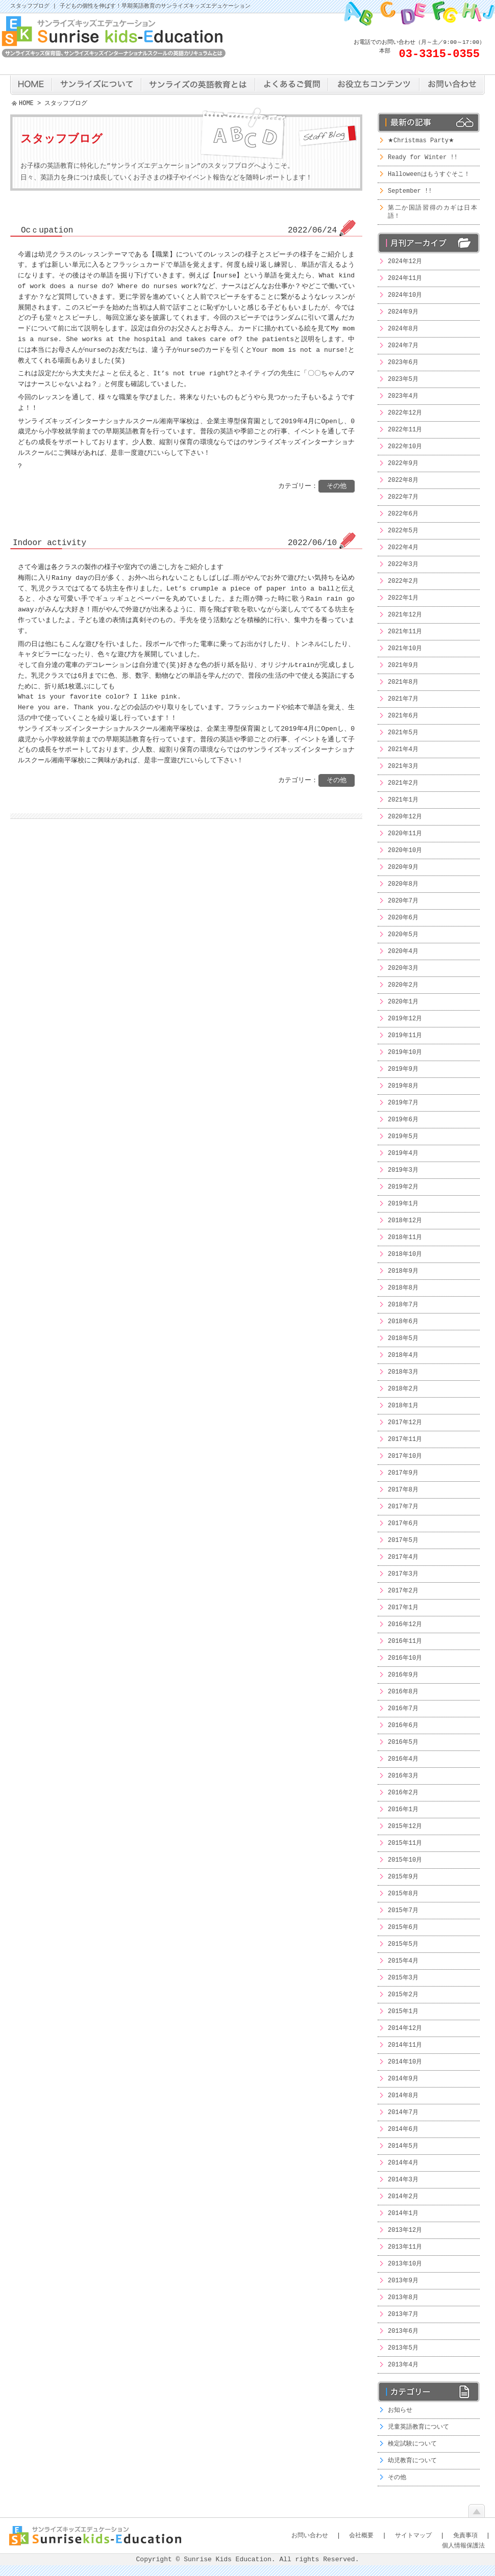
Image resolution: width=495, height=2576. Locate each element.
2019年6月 (403, 1119)
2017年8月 (403, 1489)
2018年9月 (403, 1271)
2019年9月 (403, 1069)
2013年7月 (403, 2314)
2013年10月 (405, 2263)
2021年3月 (403, 766)
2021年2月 (403, 783)
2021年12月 (405, 614)
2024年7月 (403, 345)
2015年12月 (405, 1826)
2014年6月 (403, 2129)
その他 (397, 2477)
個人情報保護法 (463, 2545)
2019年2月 (403, 1186)
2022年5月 (403, 530)
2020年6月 (403, 917)
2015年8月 (403, 1893)
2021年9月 (403, 665)
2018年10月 (405, 1254)
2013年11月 (405, 2247)
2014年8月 (403, 2095)
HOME (26, 103)
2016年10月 (405, 1658)
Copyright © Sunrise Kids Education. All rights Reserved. (247, 2559)
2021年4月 (403, 749)
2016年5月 (403, 1742)
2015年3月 (403, 1977)
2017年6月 (403, 1523)
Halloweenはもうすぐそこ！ (429, 174)
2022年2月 (403, 581)
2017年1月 (403, 1607)
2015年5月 (403, 1944)
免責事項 (465, 2535)
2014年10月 (405, 2061)
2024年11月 (405, 278)
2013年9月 (403, 2280)
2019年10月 (405, 1052)
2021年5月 (403, 732)
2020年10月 (405, 850)
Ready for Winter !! (423, 157)
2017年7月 (403, 1506)
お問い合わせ (309, 2535)
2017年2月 (403, 1590)
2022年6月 (403, 513)
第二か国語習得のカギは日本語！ (432, 211)
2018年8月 (403, 1287)
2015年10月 (405, 1860)
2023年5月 (403, 379)
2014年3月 (403, 2179)
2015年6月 (403, 1927)
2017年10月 (405, 1456)
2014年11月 (405, 2045)
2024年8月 (403, 328)
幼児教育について (412, 2460)
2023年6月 (403, 362)
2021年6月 (403, 715)
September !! (410, 191)
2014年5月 (403, 2146)
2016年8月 (403, 1691)
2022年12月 (405, 412)
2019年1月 (403, 1203)
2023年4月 (403, 396)
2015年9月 (403, 1876)
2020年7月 (403, 900)
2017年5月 (403, 1540)
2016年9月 (403, 1674)
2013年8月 (403, 2297)
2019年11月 (405, 1035)
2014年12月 (405, 2028)
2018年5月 (403, 1338)
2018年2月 (403, 1388)
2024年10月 (405, 295)
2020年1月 (403, 1001)
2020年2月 (403, 985)
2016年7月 (403, 1708)
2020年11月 (405, 833)
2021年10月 (405, 648)
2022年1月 (403, 598)
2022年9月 (403, 463)
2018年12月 (405, 1220)
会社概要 (361, 2535)
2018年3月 (403, 1372)
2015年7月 (403, 1910)
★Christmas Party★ (421, 140)
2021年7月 (403, 698)
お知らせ (400, 2410)
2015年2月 (403, 1994)
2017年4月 (403, 1557)
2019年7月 (403, 1102)
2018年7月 (403, 1304)
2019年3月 (403, 1170)
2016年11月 (405, 1641)
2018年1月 (403, 1405)
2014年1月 (403, 2213)
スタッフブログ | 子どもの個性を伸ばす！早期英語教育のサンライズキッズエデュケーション (130, 6)
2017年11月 (405, 1439)
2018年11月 (405, 1237)
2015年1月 (403, 2011)
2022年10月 (405, 446)
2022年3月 (403, 564)
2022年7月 (403, 497)
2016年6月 (403, 1725)
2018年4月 (403, 1355)
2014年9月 (403, 2078)
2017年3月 (403, 1573)
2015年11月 (405, 1843)
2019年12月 (405, 1018)
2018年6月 (403, 1321)
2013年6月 (403, 2331)
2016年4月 (403, 1759)
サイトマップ (413, 2535)
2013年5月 (403, 2347)
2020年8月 (403, 884)
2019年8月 (403, 1085)
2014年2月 (403, 2196)
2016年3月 (403, 1775)
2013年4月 (403, 2364)
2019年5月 (403, 1136)
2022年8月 (403, 480)
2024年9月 (403, 311)
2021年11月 (405, 631)
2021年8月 (403, 682)
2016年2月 (403, 1792)
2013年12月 (405, 2230)
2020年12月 (405, 816)
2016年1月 (403, 1809)
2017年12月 (405, 1422)
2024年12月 (405, 261)
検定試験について (412, 2443)
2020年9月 (403, 867)
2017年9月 (403, 1473)
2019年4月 (403, 1153)
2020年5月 (403, 934)
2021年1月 (403, 799)
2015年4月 (403, 1960)
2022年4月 (403, 547)
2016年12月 (405, 1624)
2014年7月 (403, 2112)
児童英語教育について (418, 2427)
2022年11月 (405, 429)
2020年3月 (403, 968)
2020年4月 (403, 951)
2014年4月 (403, 2162)
